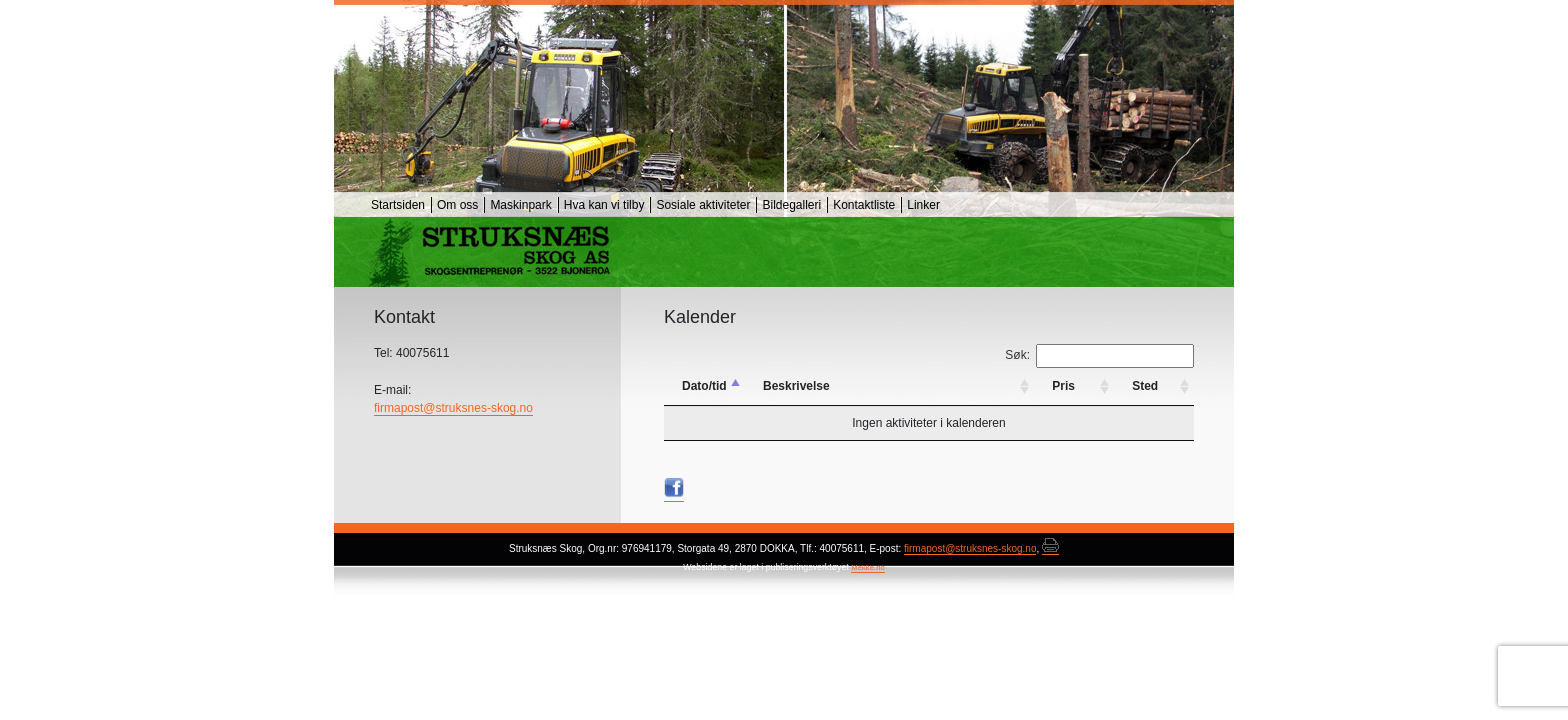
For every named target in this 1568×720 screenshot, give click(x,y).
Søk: (1099, 356)
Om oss (457, 205)
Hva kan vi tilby (604, 205)
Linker (923, 205)
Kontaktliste (864, 205)
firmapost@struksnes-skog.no (453, 408)
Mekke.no (868, 567)
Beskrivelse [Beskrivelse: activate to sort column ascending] (796, 386)
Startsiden (398, 205)
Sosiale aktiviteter (703, 205)
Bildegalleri (791, 205)
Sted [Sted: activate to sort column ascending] (1145, 386)
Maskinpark (520, 205)
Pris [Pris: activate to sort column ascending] (1063, 386)
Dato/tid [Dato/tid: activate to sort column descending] (704, 386)
